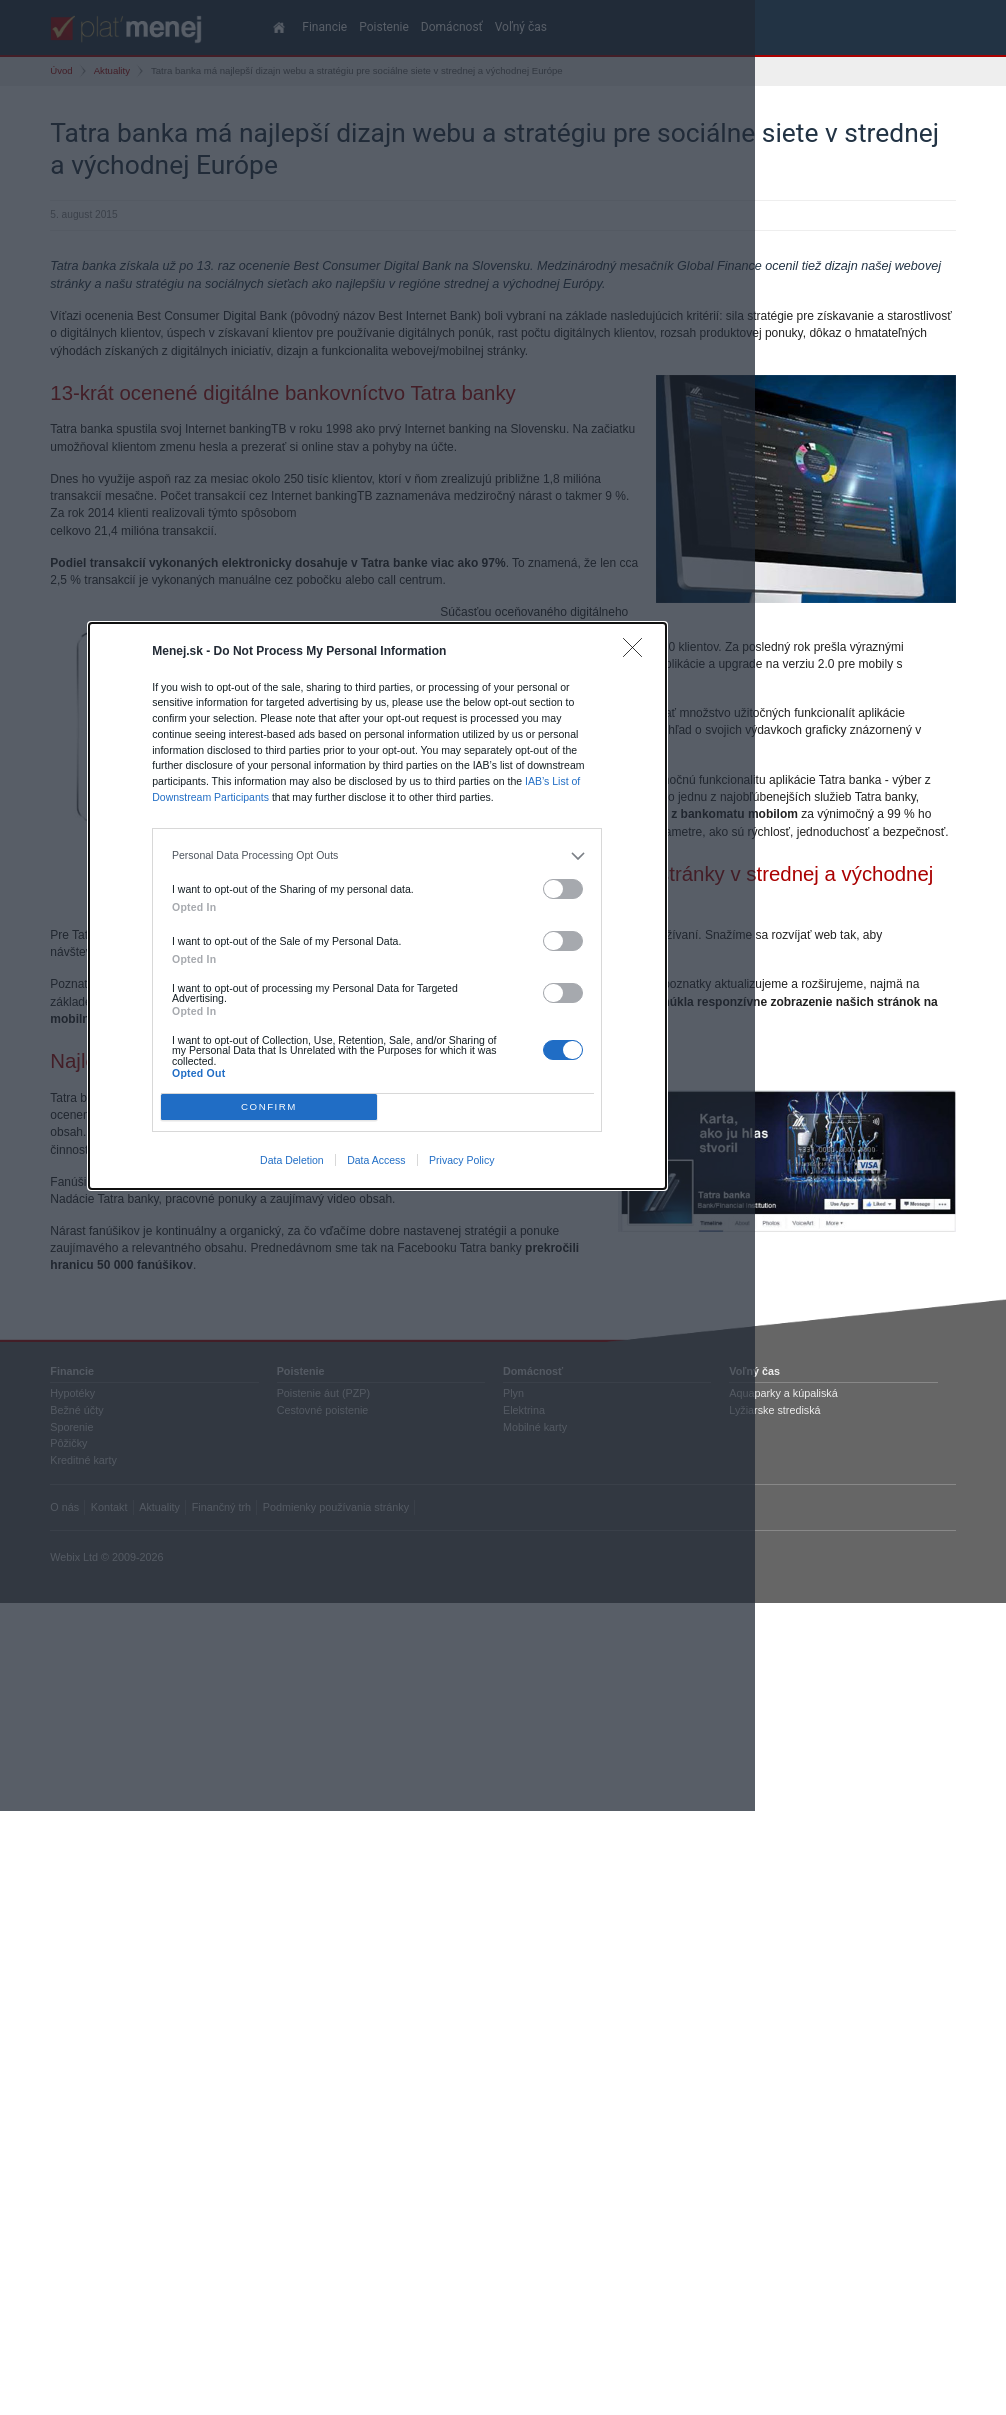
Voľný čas (754, 1371)
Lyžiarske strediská (774, 1410)
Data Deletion (292, 1160)
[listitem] (377, 856)
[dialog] (378, 906)
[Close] (637, 652)
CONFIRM (269, 1106)
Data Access (376, 1160)
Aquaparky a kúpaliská (783, 1393)
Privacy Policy (461, 1160)
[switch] (563, 889)
